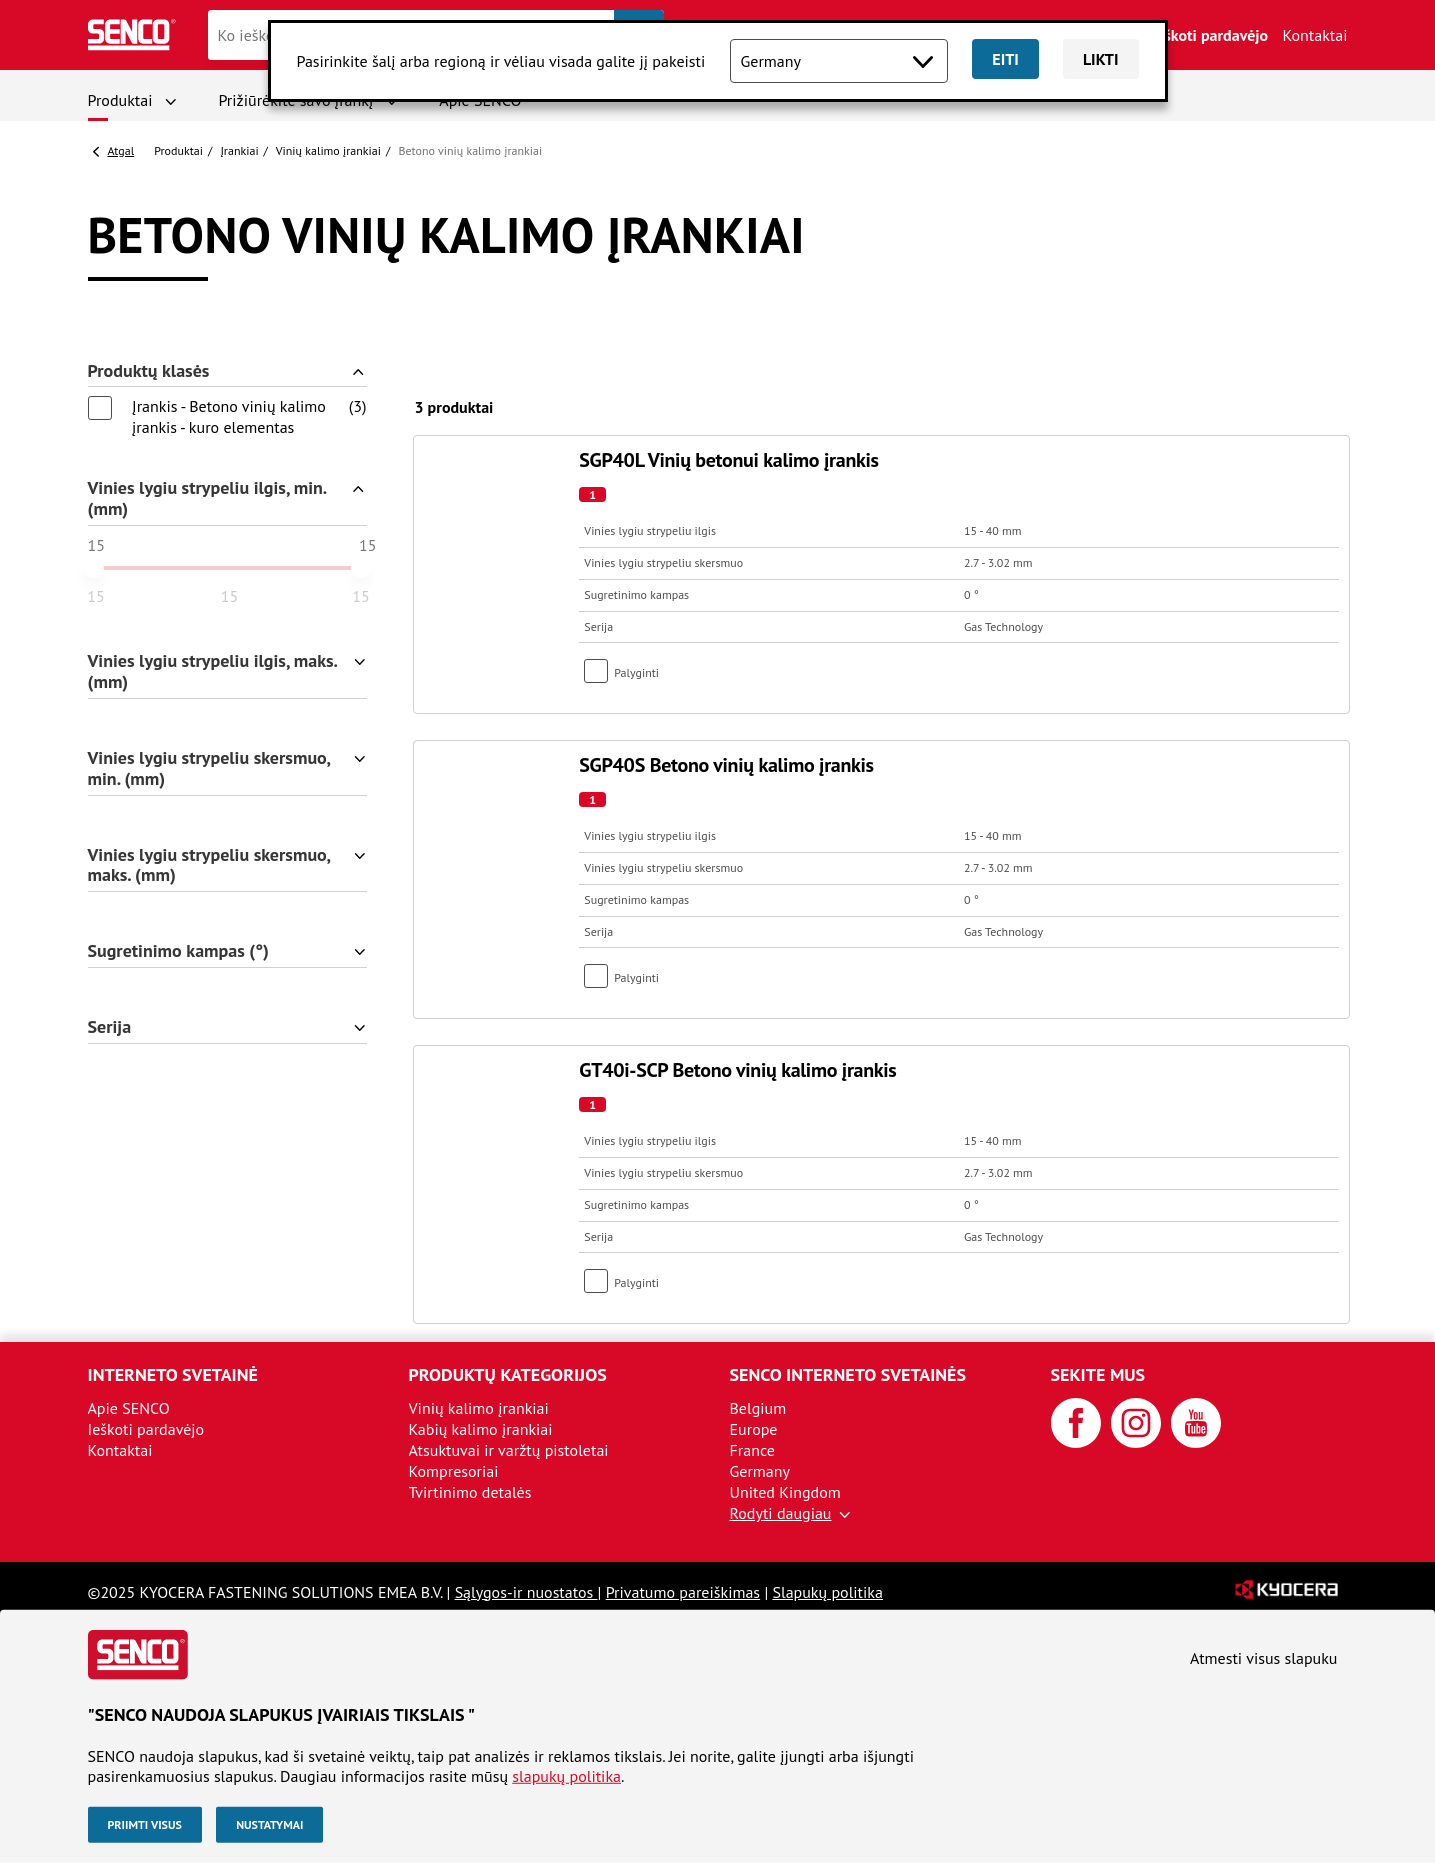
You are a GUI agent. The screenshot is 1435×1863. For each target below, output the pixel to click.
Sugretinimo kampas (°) (179, 951)
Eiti (1005, 59)
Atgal (121, 150)
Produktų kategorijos (508, 1374)
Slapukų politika (827, 1592)
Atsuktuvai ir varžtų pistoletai (509, 1450)
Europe (754, 1429)
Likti (1101, 59)
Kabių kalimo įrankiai (481, 1429)
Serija (110, 1027)
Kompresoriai (454, 1471)
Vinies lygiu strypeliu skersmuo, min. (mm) (210, 769)
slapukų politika (566, 1776)
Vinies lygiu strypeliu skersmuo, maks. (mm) (210, 866)
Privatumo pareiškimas (683, 1592)
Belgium (758, 1408)
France (752, 1450)
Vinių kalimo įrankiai (328, 150)
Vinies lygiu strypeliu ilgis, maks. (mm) (213, 672)
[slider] (94, 568)
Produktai (120, 100)
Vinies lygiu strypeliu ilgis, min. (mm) (208, 499)
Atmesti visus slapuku (1263, 1658)
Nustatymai (269, 1824)
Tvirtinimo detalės (470, 1492)
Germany (760, 1471)
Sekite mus (1098, 1374)
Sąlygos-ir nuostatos (526, 1592)
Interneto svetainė (173, 1374)
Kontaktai (1315, 35)
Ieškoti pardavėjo (1209, 35)
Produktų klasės (149, 371)
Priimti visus (145, 1824)
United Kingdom (785, 1492)
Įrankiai (239, 150)
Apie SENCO (129, 1408)
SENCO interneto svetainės (848, 1374)
